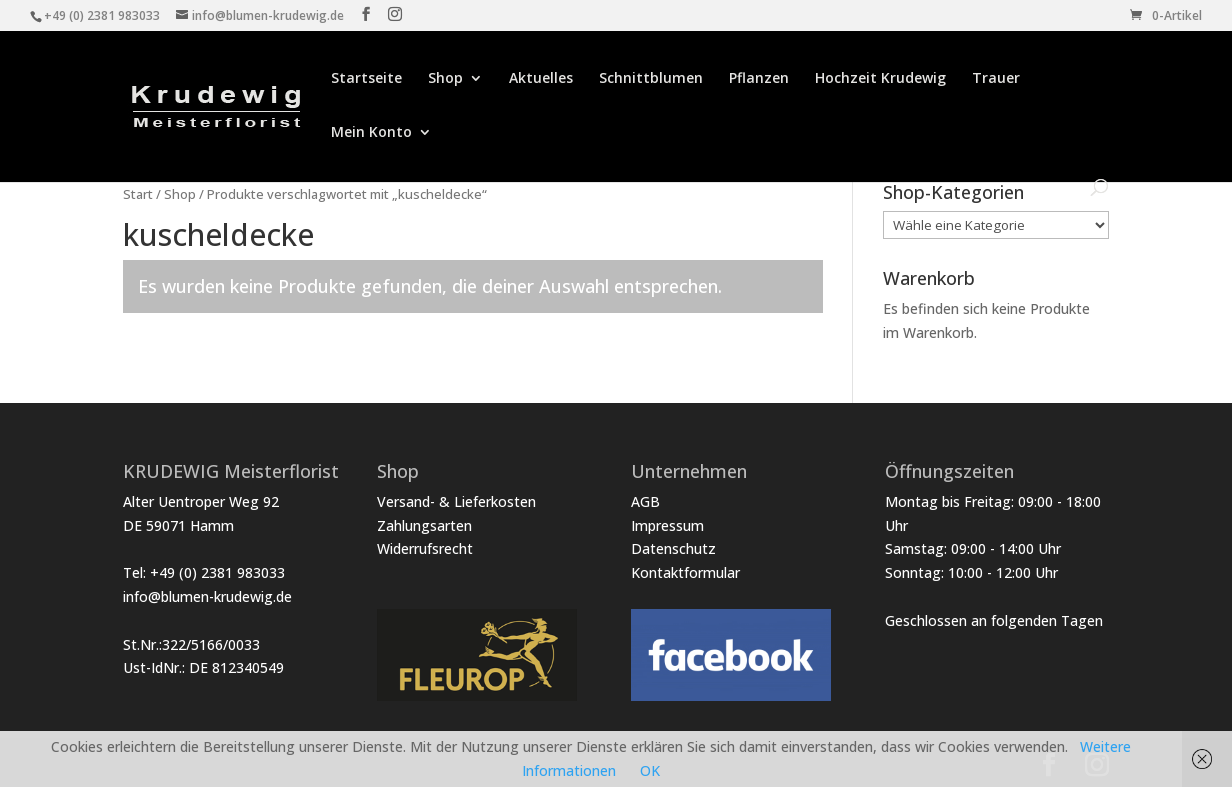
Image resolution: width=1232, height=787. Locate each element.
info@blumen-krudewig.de (207, 596)
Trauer (996, 79)
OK (650, 770)
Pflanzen (759, 79)
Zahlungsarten (424, 525)
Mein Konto (371, 133)
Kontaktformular (685, 572)
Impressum (667, 525)
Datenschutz (673, 548)
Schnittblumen (651, 79)
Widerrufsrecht (425, 548)
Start (138, 194)
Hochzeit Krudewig (880, 79)
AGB (645, 501)
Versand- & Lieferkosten (456, 501)
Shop (445, 79)
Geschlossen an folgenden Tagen (994, 620)
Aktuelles (541, 79)
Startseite (366, 79)
